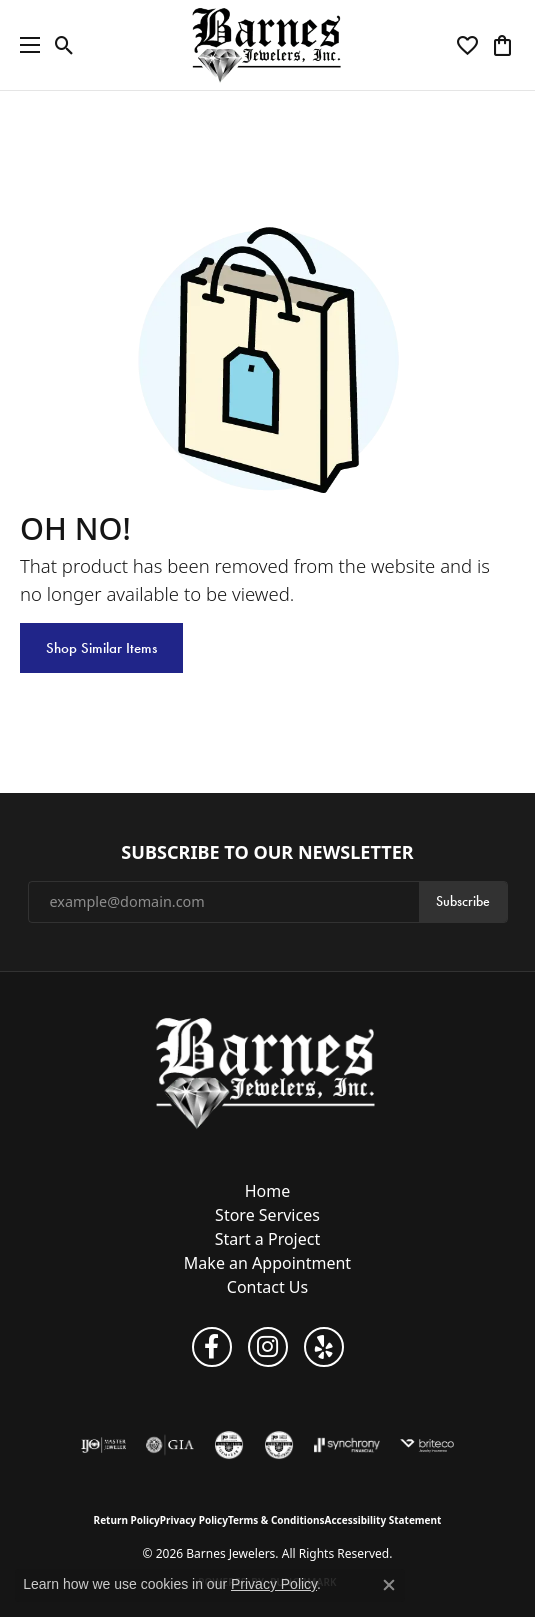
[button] (64, 45)
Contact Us (267, 1287)
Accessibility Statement (383, 1520)
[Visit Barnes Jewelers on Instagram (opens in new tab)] (268, 1347)
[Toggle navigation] (25, 45)
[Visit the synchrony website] (347, 1445)
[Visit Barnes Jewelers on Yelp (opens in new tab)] (324, 1347)
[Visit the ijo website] (103, 1445)
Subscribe (463, 901)
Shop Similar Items (101, 648)
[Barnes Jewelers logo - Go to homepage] (267, 45)
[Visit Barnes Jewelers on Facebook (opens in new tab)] (212, 1347)
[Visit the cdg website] (279, 1445)
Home (268, 1191)
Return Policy (127, 1520)
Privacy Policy (194, 1520)
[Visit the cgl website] (229, 1445)
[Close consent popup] (389, 1585)
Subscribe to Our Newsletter (267, 853)
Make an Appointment (267, 1263)
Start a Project (267, 1239)
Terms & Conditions (276, 1520)
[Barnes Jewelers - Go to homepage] (267, 1072)
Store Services (267, 1215)
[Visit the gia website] (170, 1445)
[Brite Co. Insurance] (427, 1445)
